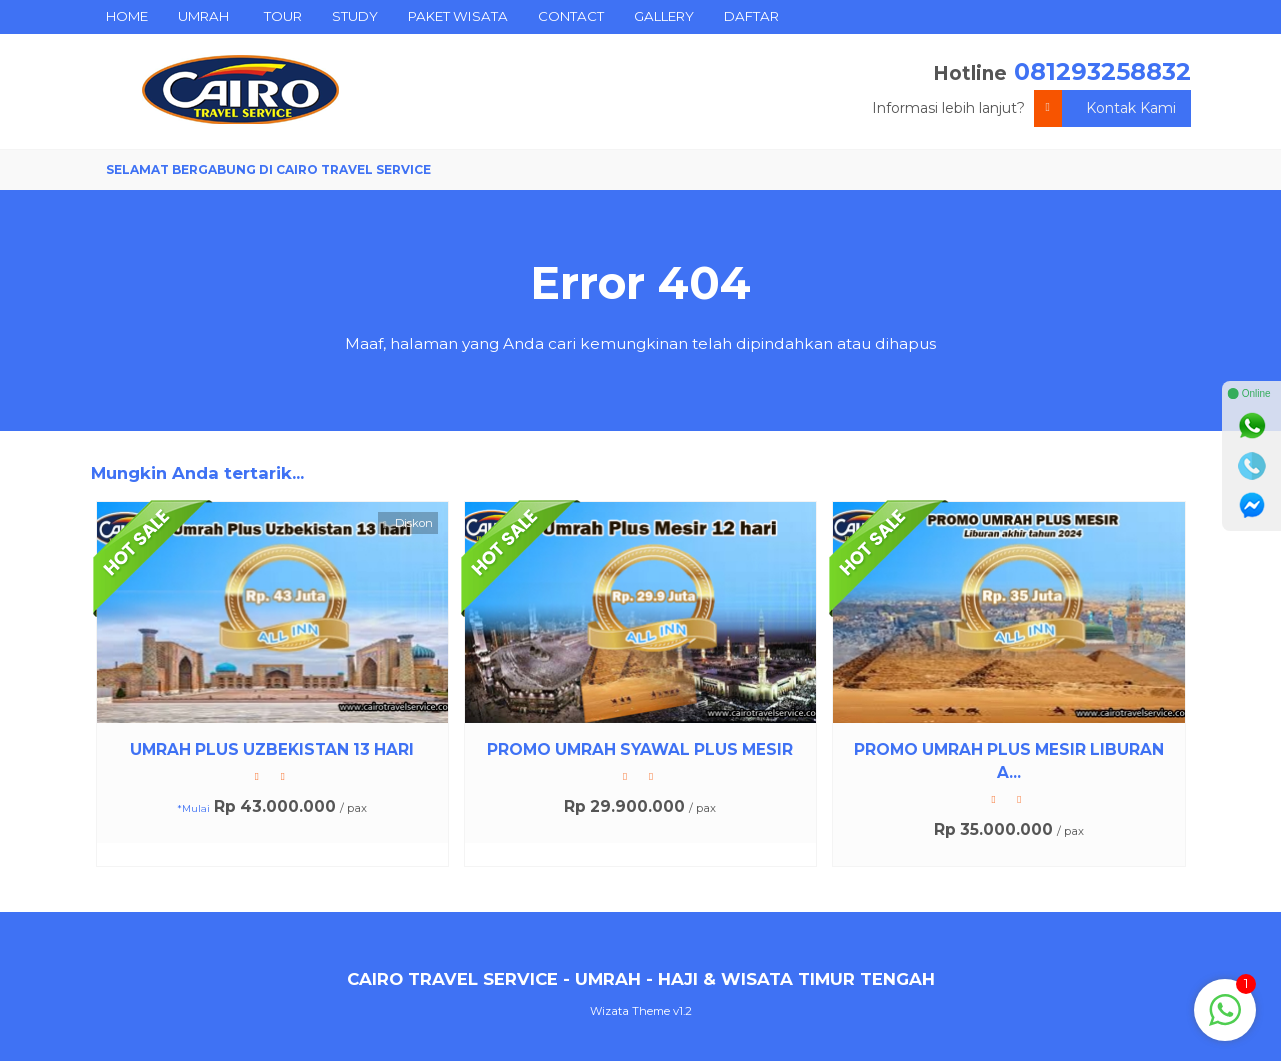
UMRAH (203, 16)
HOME (127, 16)
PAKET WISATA (458, 16)
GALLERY (664, 16)
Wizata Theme (630, 1011)
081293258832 (1102, 71)
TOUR (283, 16)
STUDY (355, 16)
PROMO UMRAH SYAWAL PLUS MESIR (640, 749)
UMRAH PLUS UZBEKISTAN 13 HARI (272, 749)
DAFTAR (751, 16)
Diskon (407, 523)
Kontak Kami (1105, 108)
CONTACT (571, 16)
